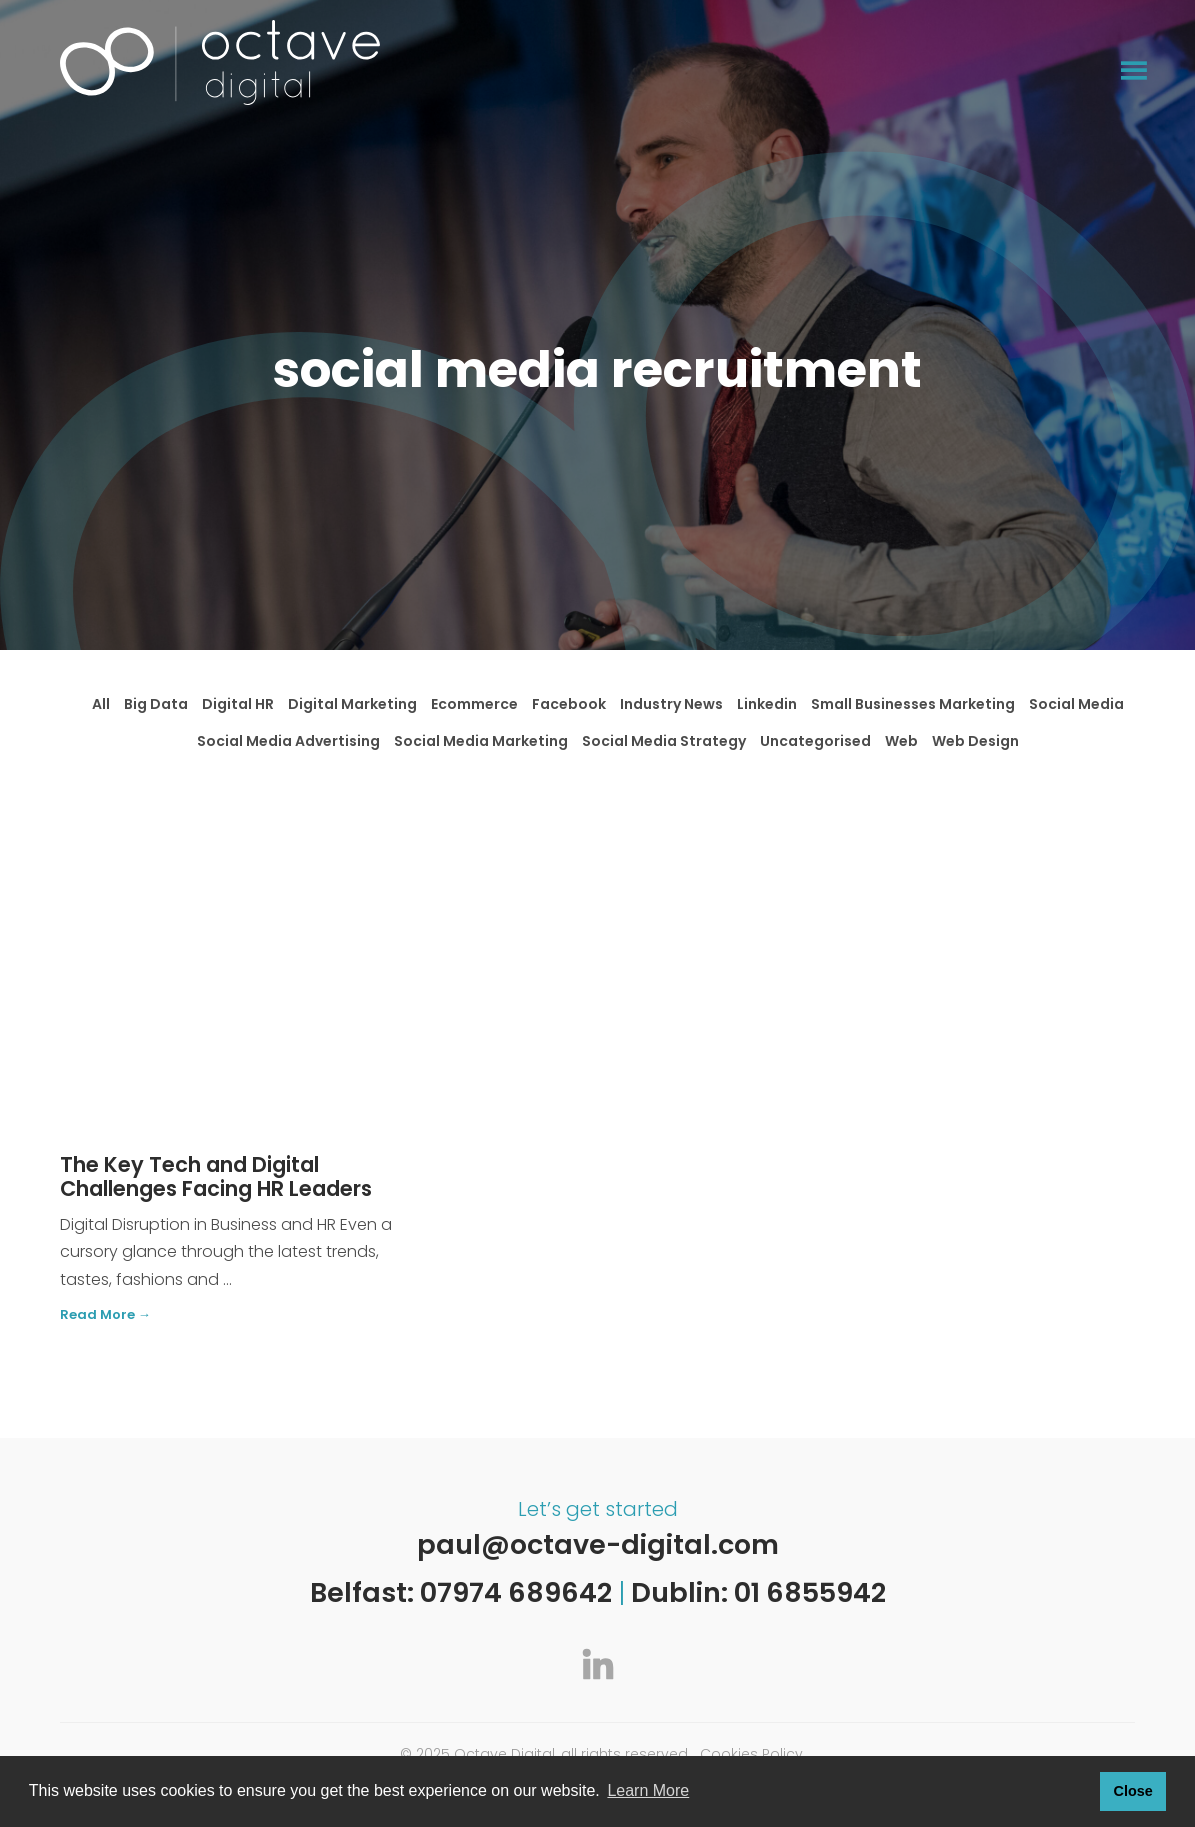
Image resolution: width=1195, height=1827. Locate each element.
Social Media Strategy (664, 741)
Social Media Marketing (481, 741)
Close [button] (1132, 1791)
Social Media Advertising (288, 741)
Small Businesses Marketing (913, 704)
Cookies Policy (751, 1754)
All (101, 704)
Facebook (569, 704)
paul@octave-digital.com (598, 1544)
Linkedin (767, 704)
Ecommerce (474, 704)
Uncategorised (815, 741)
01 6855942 (810, 1592)
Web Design (975, 741)
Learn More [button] (648, 1790)
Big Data (156, 704)
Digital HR (238, 704)
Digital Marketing (352, 704)
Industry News (671, 704)
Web (901, 741)
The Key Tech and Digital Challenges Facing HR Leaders (216, 1177)
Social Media (1076, 704)
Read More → (105, 1315)
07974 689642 (516, 1592)
